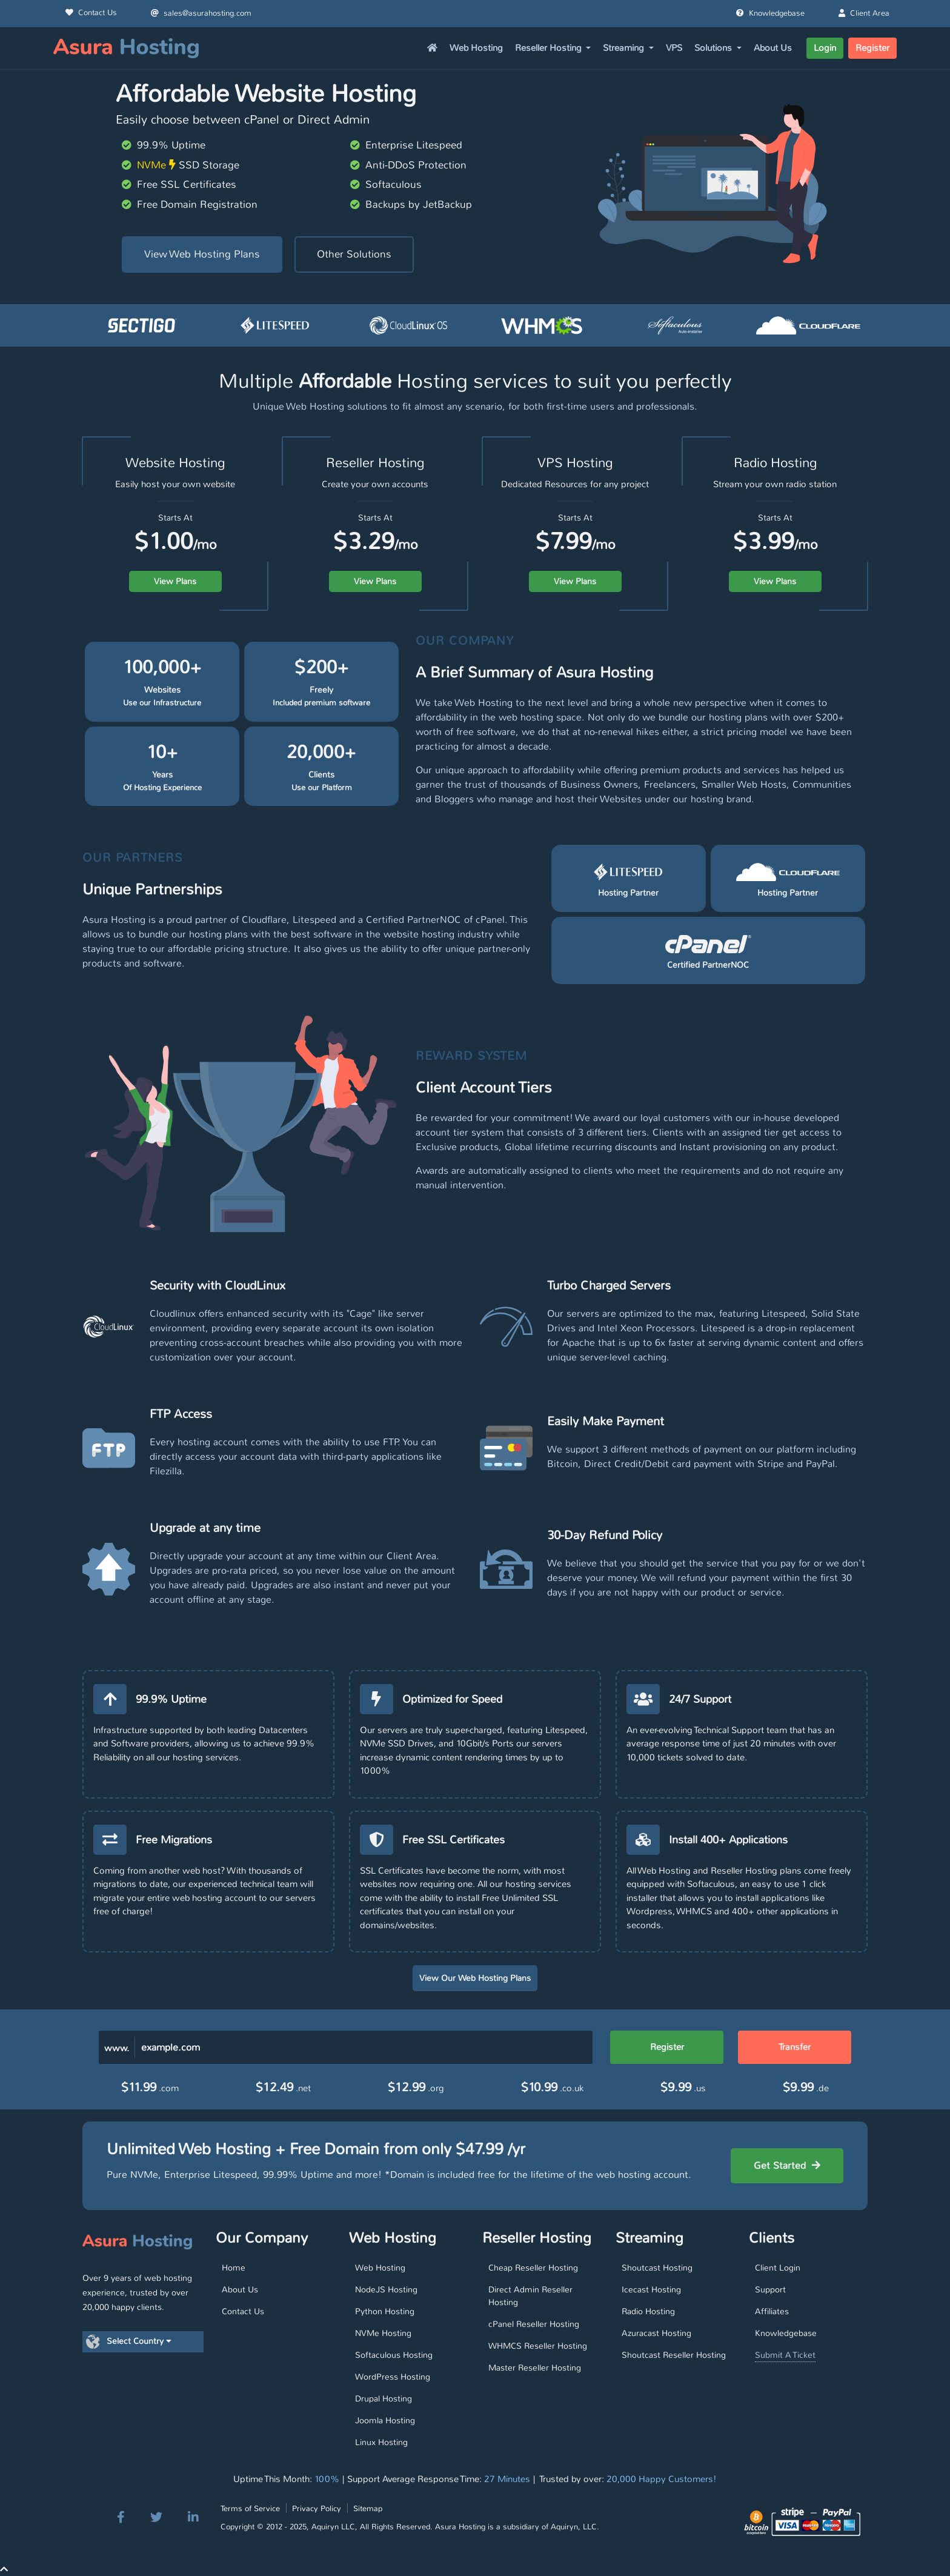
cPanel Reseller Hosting (533, 2323)
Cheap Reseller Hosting (533, 2267)
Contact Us (91, 13)
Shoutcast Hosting (657, 2267)
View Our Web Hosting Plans (475, 1977)
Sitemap (367, 2508)
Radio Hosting (648, 2311)
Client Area (864, 13)
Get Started (787, 2165)
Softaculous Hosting (394, 2354)
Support (770, 2289)
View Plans (175, 581)
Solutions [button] (714, 48)
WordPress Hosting (392, 2376)
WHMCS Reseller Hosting (537, 2345)
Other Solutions (354, 254)
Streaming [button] (624, 48)
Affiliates (772, 2311)
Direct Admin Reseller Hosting (530, 2296)
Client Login (777, 2267)
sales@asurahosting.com (201, 13)
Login (825, 48)
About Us (773, 48)
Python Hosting (384, 2311)
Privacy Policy (316, 2508)
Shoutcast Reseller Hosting (674, 2354)
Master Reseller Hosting (534, 2367)
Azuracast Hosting (656, 2333)
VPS (674, 48)
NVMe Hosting (383, 2333)
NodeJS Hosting (386, 2289)
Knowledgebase (770, 13)
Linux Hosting (381, 2442)
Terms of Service (250, 2508)
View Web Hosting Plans (202, 254)
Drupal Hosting (383, 2398)
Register (872, 48)
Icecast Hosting (651, 2289)
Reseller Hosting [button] (549, 48)
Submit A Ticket (785, 2354)
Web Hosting (476, 48)
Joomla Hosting (385, 2420)
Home (233, 2267)
